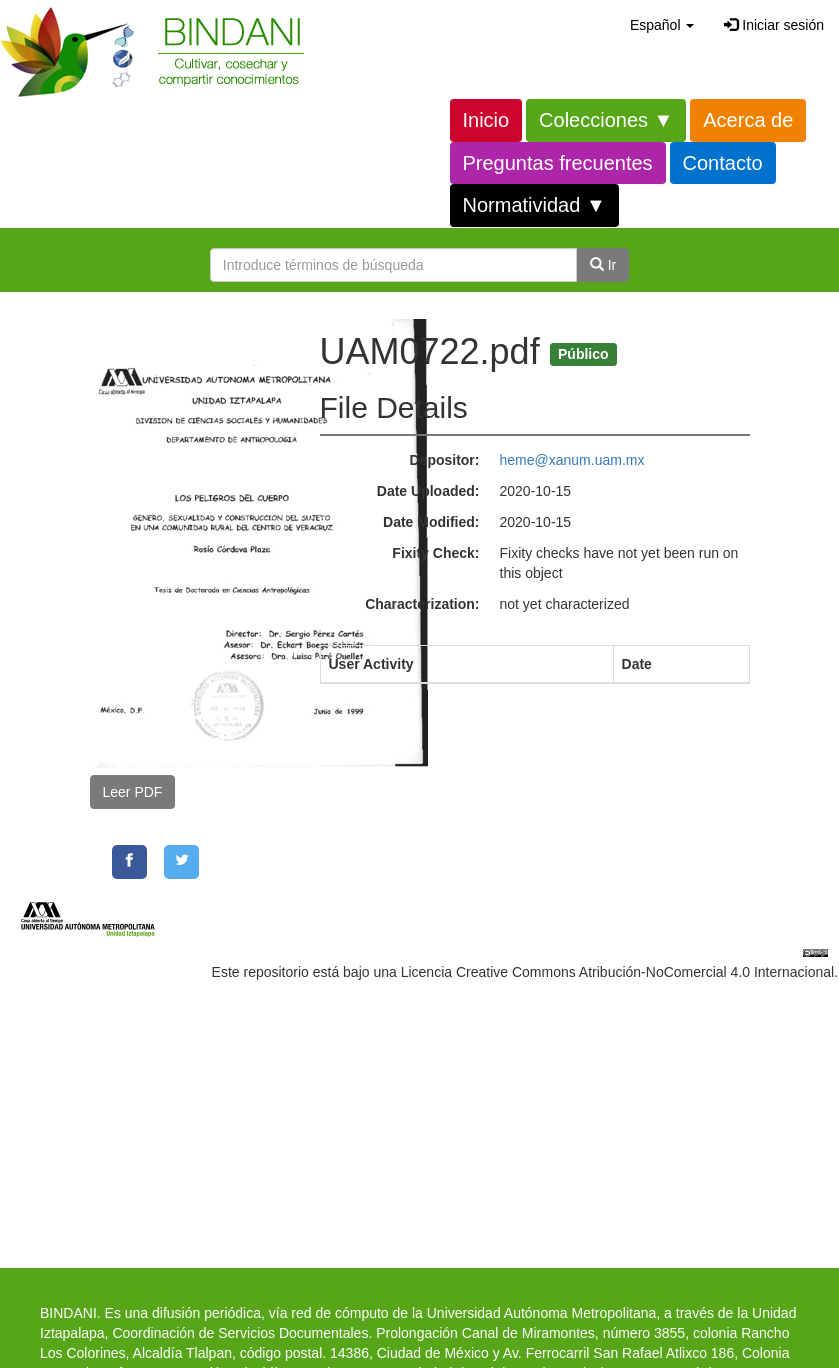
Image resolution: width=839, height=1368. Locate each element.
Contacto (723, 163)
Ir (603, 265)
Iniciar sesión (774, 25)
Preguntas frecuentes (558, 163)
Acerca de (748, 120)
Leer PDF (133, 792)
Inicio (486, 120)
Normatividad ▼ (534, 205)
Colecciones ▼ (606, 120)
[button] (662, 25)
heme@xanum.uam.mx (572, 460)
